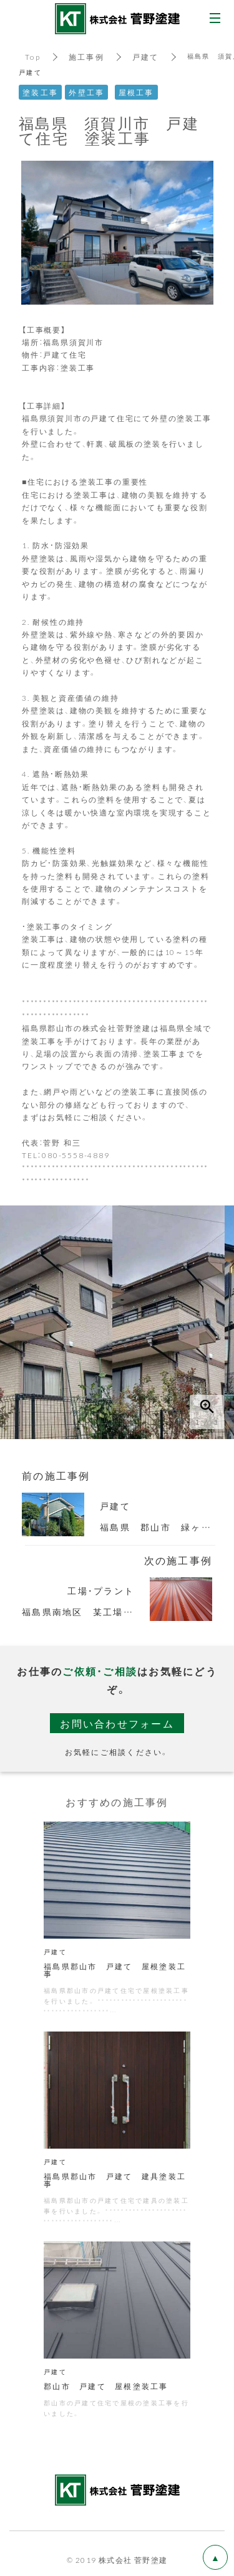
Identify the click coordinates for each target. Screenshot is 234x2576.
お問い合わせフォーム (117, 1723)
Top (33, 56)
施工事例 (86, 56)
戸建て (145, 56)
